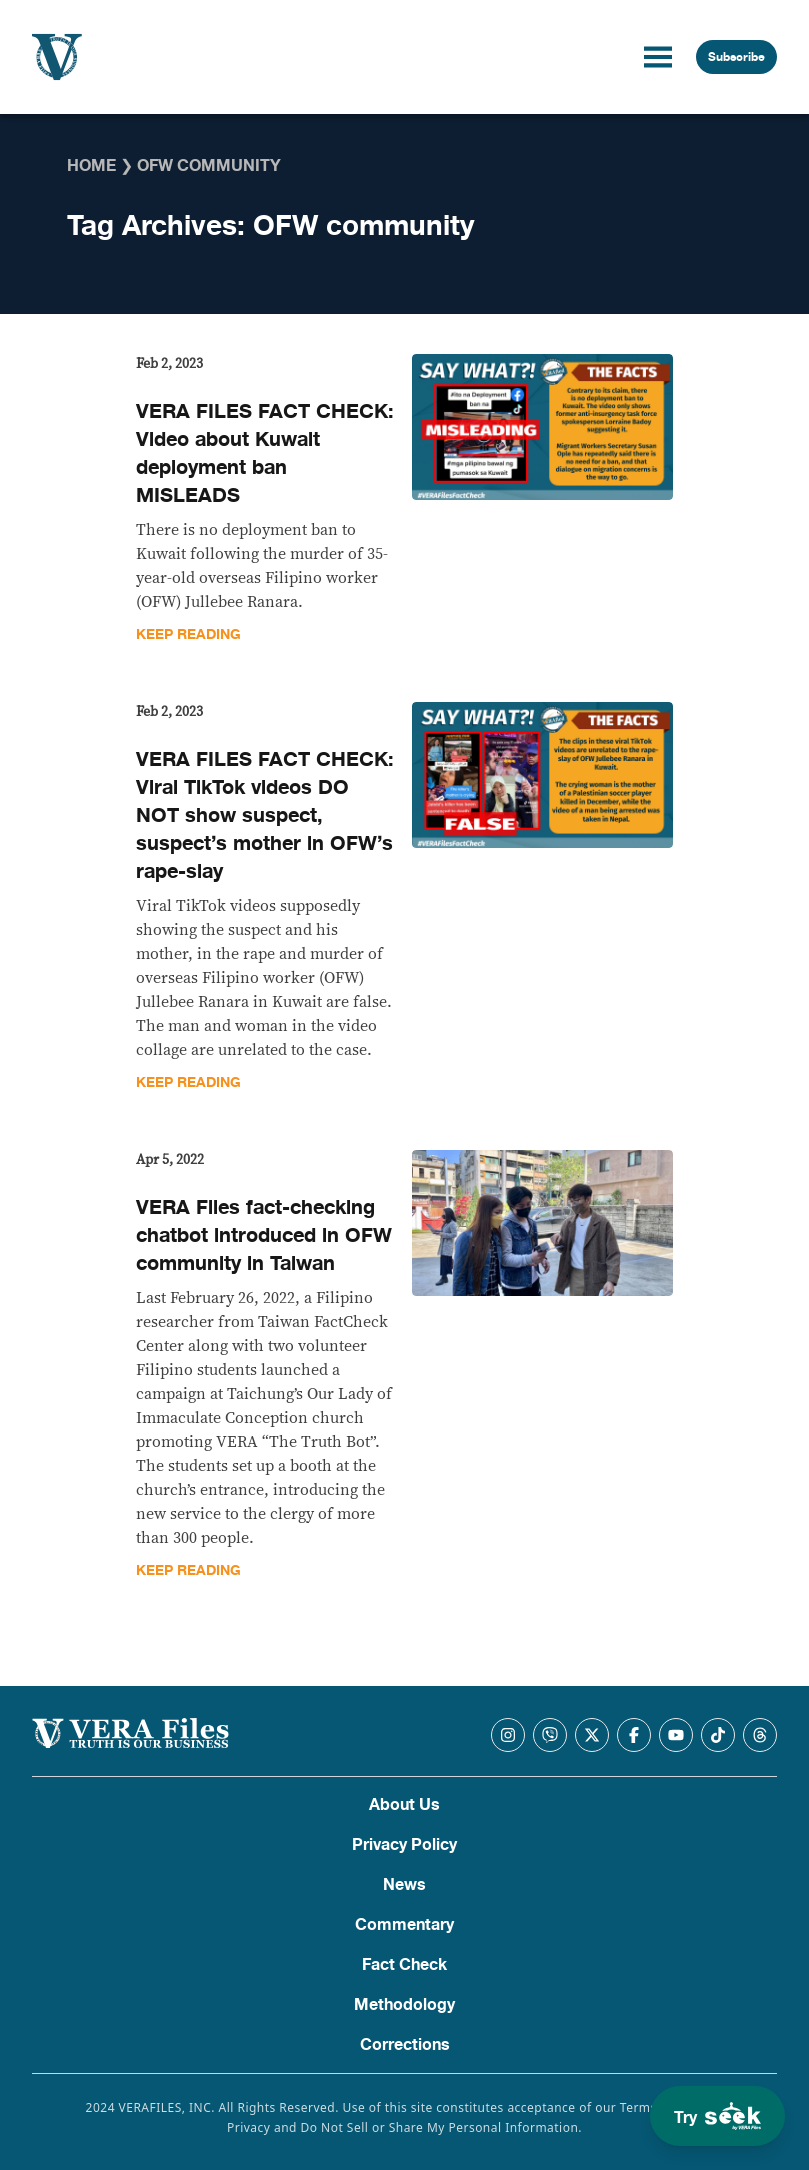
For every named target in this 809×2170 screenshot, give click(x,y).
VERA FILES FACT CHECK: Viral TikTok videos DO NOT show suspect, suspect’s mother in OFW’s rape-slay (265, 815)
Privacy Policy (404, 1845)
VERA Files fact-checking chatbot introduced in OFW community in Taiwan (264, 1235)
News (404, 1885)
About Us (404, 1805)
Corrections (405, 2045)
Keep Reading (188, 634)
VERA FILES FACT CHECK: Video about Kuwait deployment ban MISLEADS (265, 453)
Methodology (404, 2005)
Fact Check (404, 1965)
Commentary (404, 1925)
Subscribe (736, 57)
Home (91, 166)
